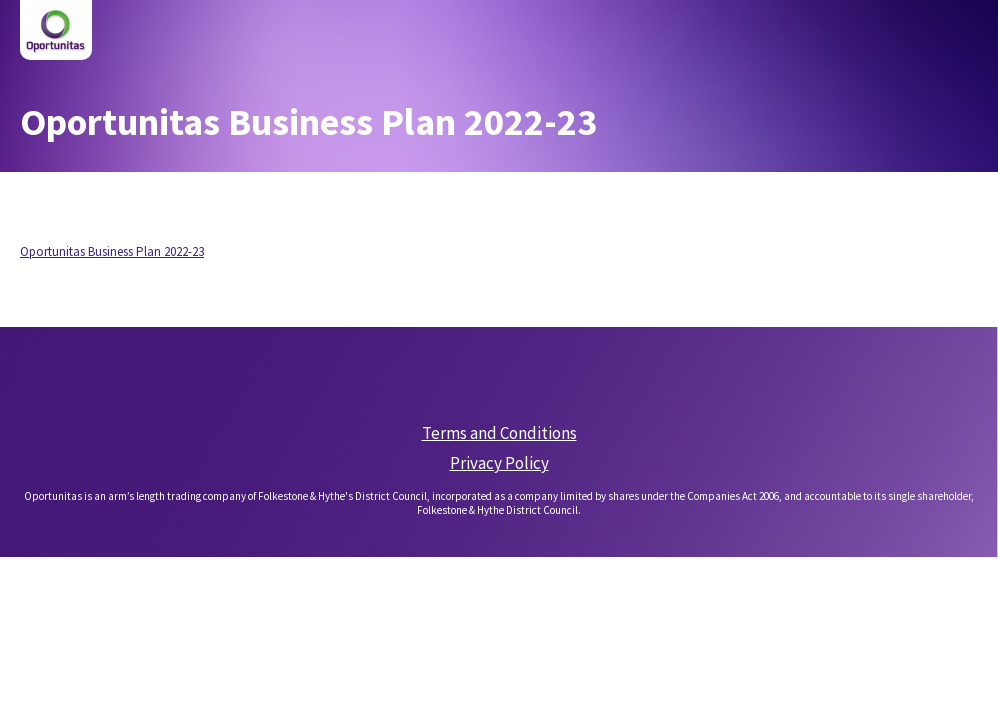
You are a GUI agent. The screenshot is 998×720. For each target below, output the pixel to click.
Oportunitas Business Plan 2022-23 (112, 251)
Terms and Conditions (499, 433)
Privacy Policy (499, 463)
